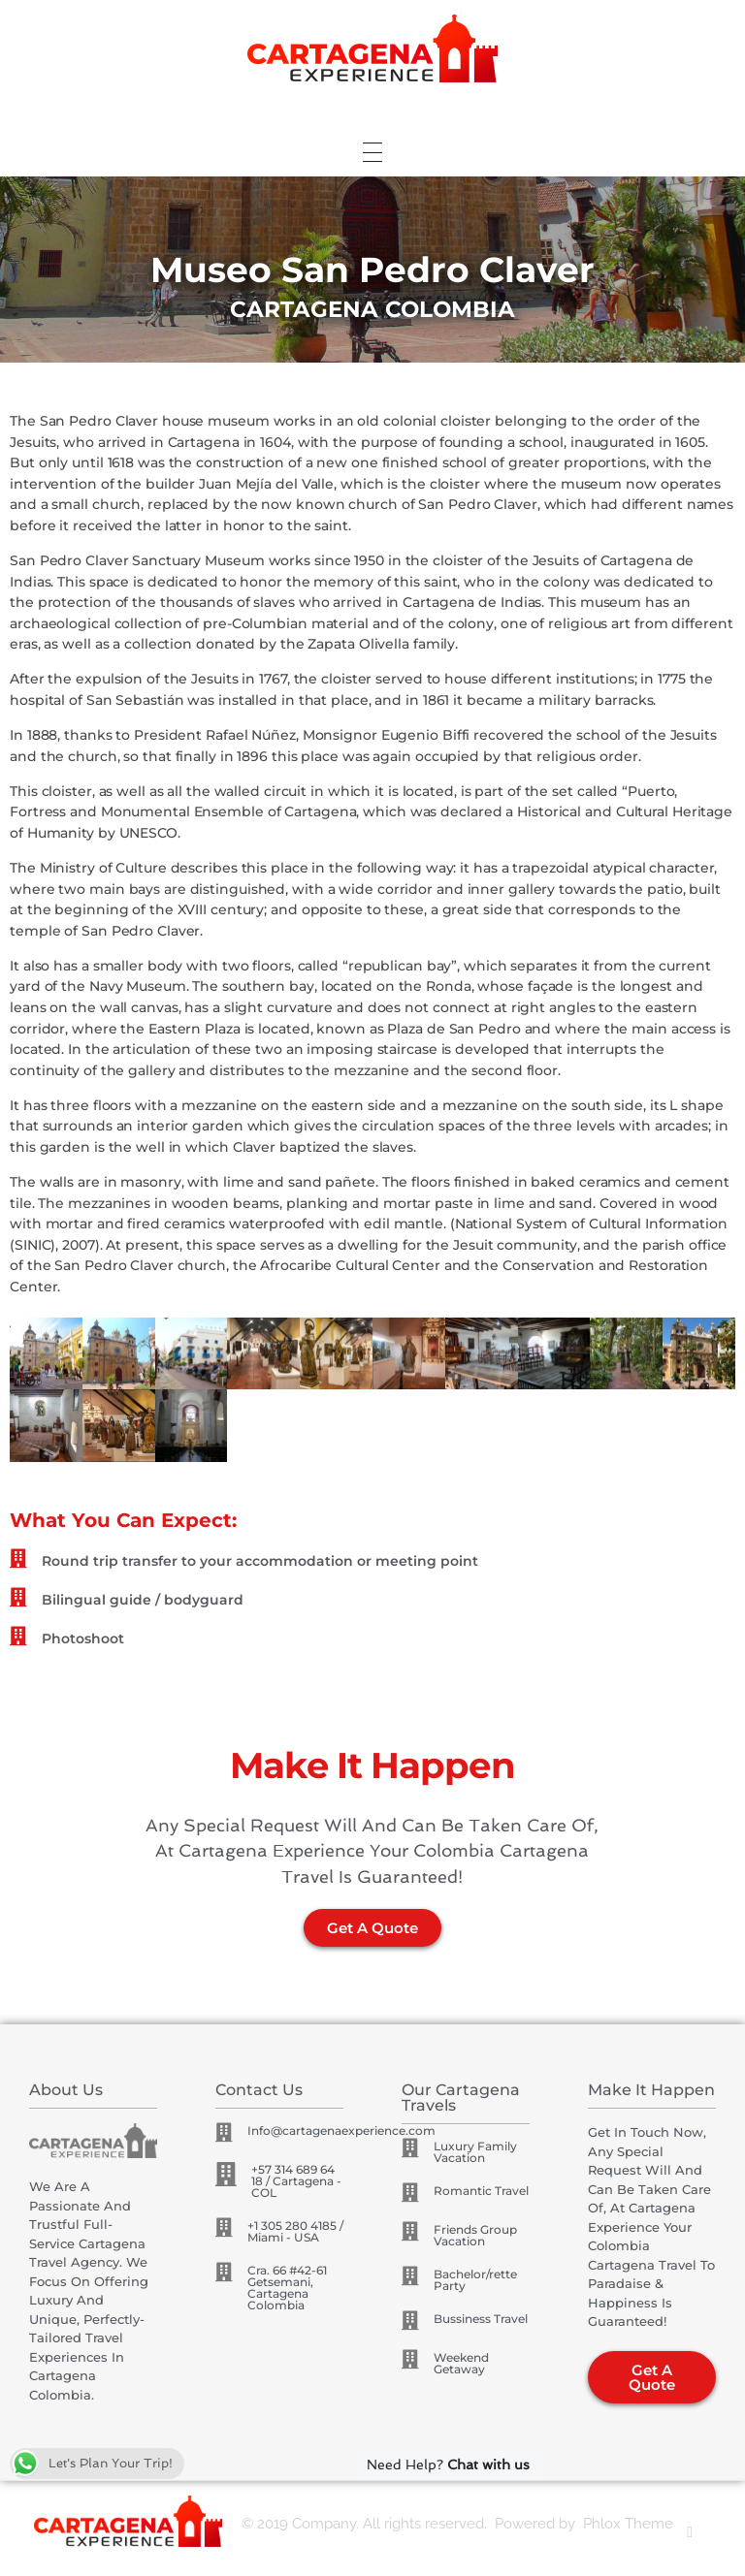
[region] (372, 269)
